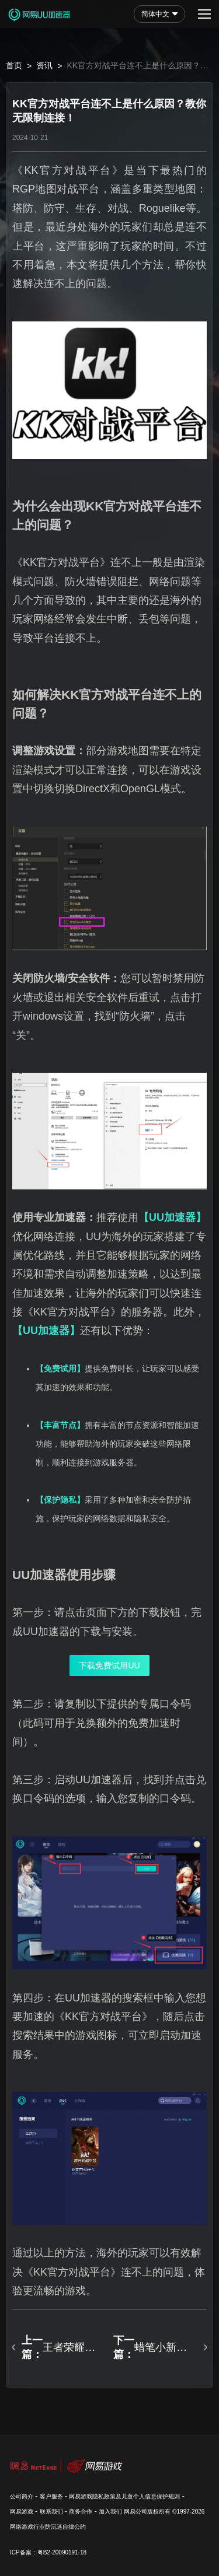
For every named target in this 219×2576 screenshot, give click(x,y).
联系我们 (51, 2511)
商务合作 (80, 2511)
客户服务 (51, 2496)
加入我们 (110, 2511)
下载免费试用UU (109, 1665)
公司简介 (21, 2496)
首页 (14, 65)
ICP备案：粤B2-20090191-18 (48, 2552)
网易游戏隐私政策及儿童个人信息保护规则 (124, 2496)
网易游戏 (21, 2511)
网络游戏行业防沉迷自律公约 (48, 2527)
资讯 (44, 65)
